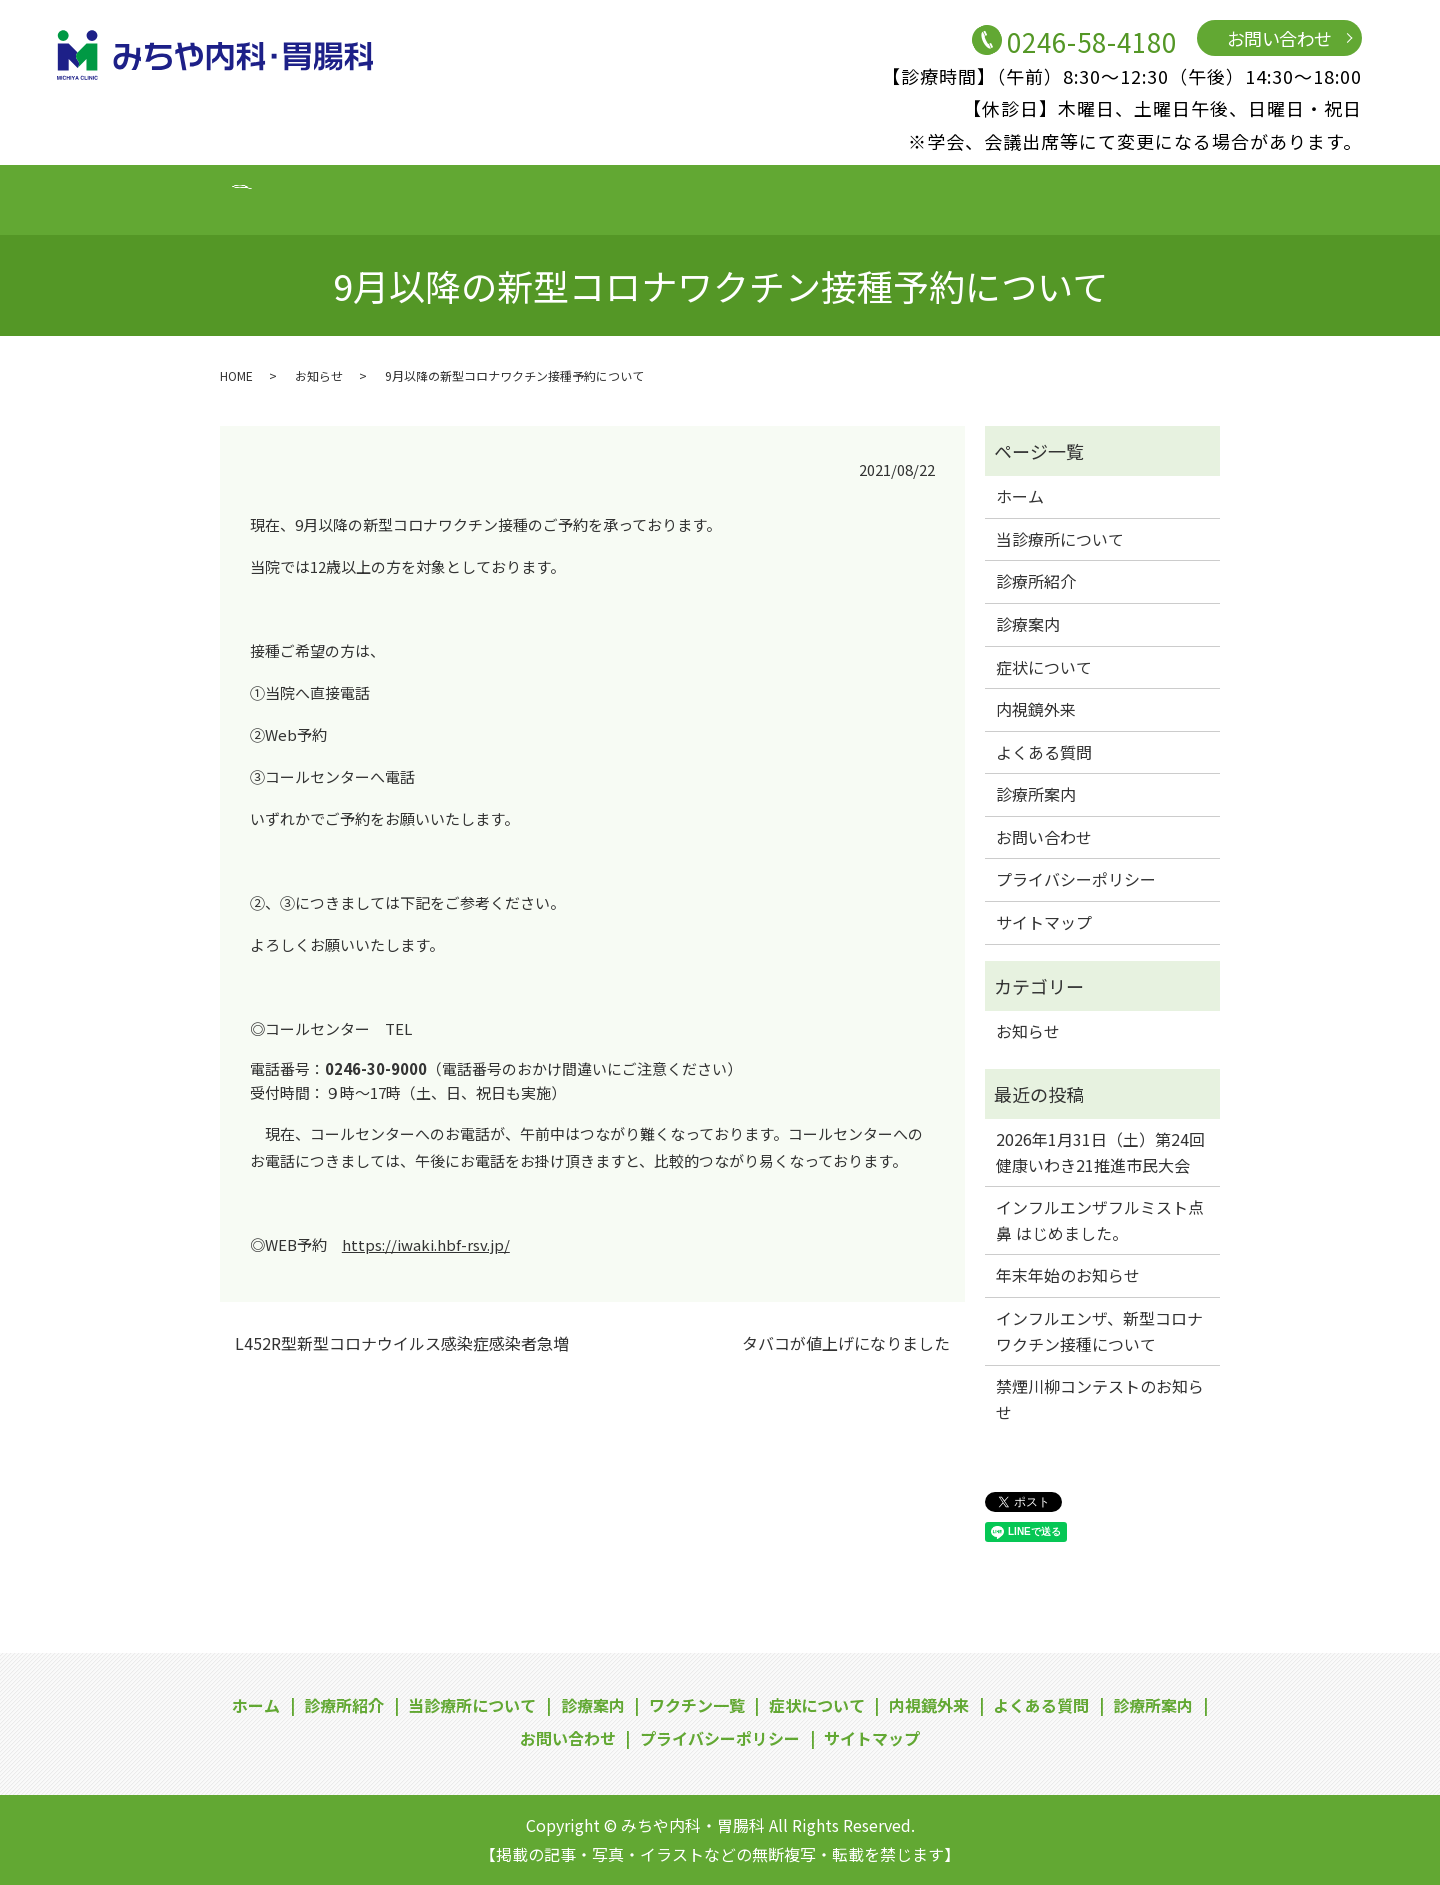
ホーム (162, 197)
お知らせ (319, 375)
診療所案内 (1099, 197)
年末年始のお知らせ (1068, 1275)
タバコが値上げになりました (846, 1343)
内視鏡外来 (864, 197)
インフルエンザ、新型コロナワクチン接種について (1099, 1331)
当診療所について (387, 197)
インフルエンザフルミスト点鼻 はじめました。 (1100, 1220)
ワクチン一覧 (622, 197)
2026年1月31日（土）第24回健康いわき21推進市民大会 (1100, 1152)
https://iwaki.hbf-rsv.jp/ (426, 1244)
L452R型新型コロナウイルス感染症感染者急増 (402, 1343)
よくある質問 (982, 197)
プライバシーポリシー (1076, 879)
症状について (747, 197)
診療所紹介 (253, 197)
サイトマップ (1044, 922)
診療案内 (513, 197)
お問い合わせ (1279, 38)
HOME (236, 375)
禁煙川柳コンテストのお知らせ (1100, 1399)
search (1307, 199)
